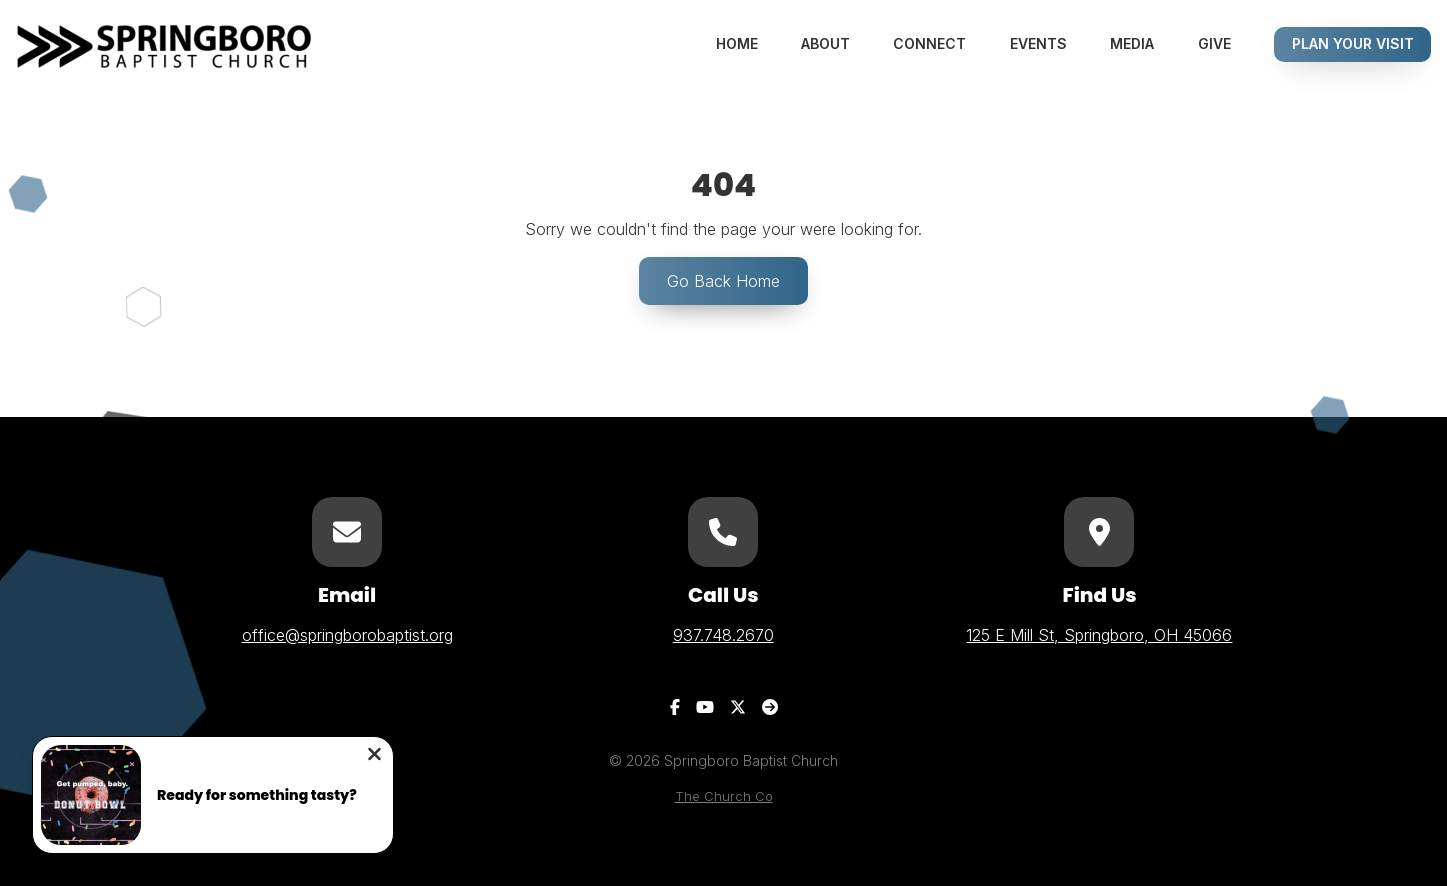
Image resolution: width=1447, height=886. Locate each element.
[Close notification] (374, 756)
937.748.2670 (723, 635)
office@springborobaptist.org (347, 635)
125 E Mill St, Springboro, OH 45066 (1099, 635)
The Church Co (724, 796)
